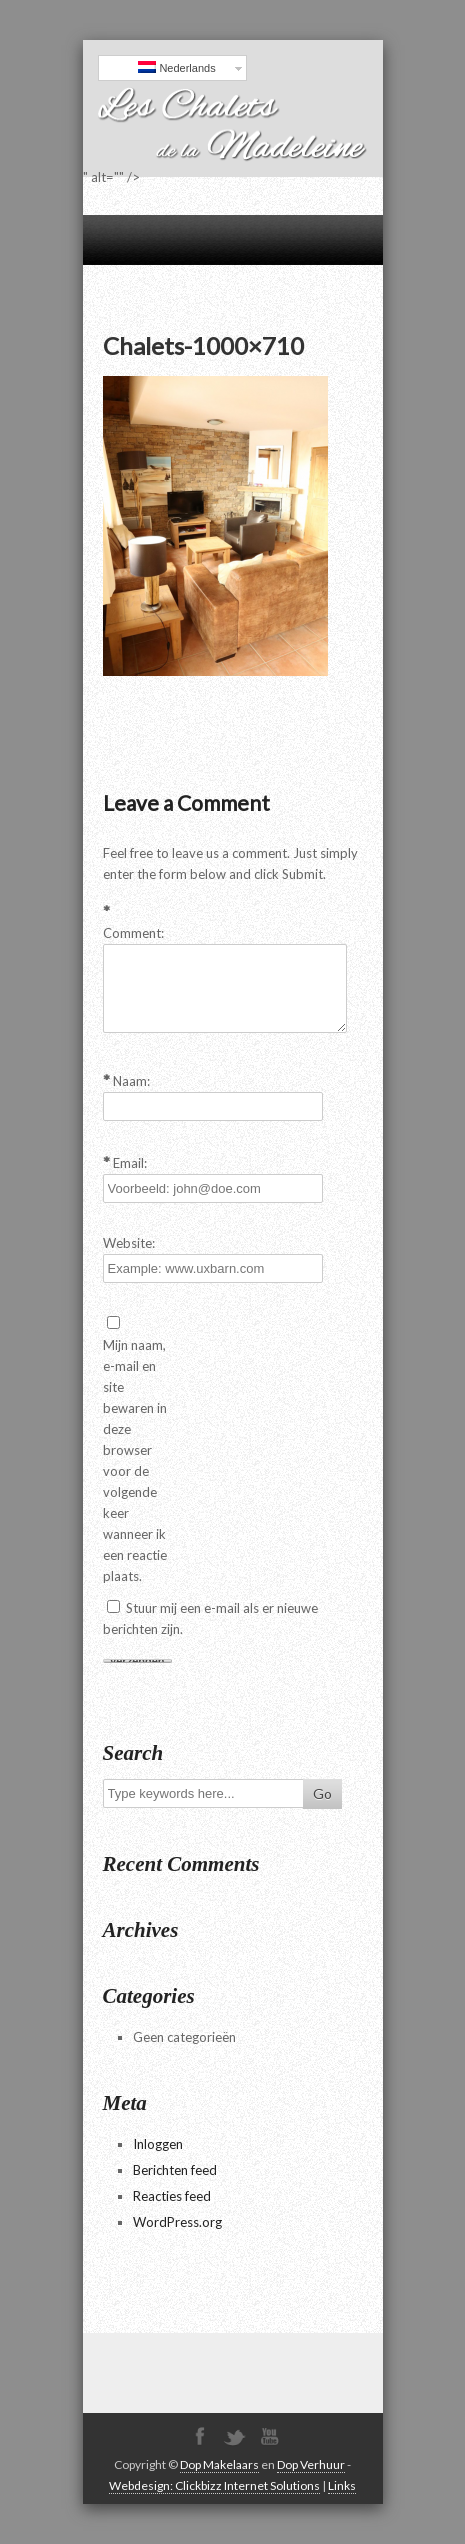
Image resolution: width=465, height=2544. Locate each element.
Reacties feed (172, 2196)
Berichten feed (175, 2170)
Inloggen (158, 2144)
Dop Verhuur (311, 2464)
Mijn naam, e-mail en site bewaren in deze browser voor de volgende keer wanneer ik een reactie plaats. (135, 1460)
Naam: (131, 1081)
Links (342, 2485)
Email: (130, 1163)
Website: (129, 1243)
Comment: (133, 933)
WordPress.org (177, 2222)
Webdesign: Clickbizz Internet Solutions (214, 2485)
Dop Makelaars (219, 2464)
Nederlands (176, 67)
